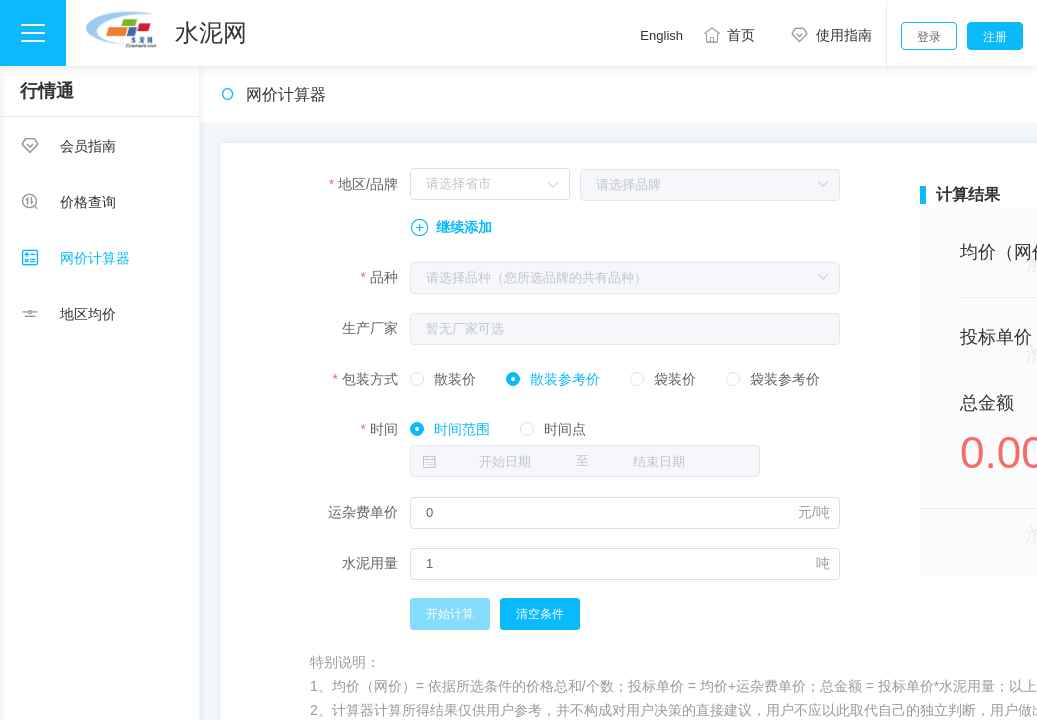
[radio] (443, 380)
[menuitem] (99, 145)
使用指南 (827, 35)
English (661, 35)
